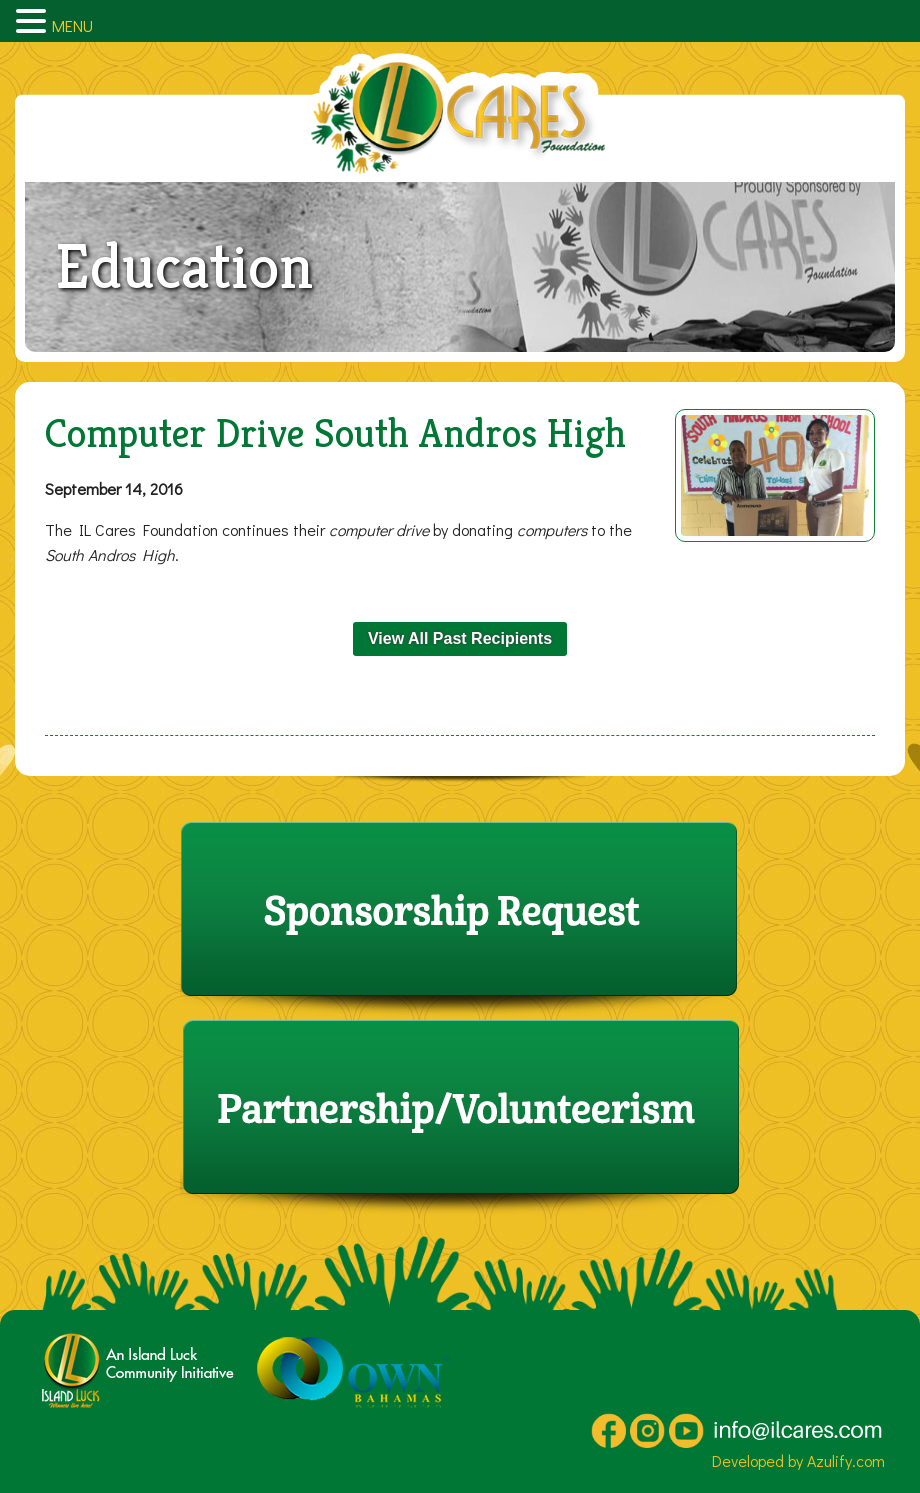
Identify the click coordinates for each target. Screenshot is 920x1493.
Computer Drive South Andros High (335, 433)
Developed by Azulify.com (798, 1460)
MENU (72, 25)
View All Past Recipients (460, 638)
